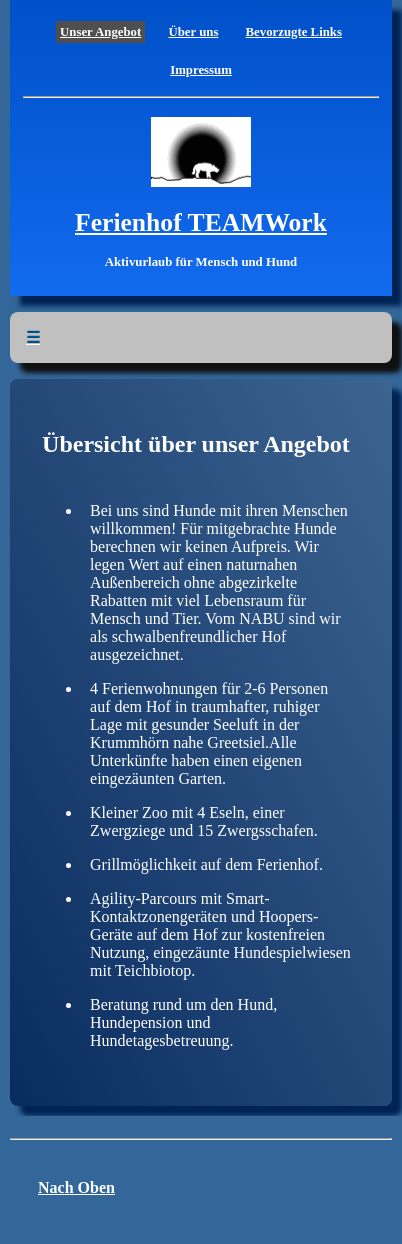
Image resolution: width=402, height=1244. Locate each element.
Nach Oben (76, 1187)
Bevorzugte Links (294, 32)
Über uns (193, 32)
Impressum (201, 70)
